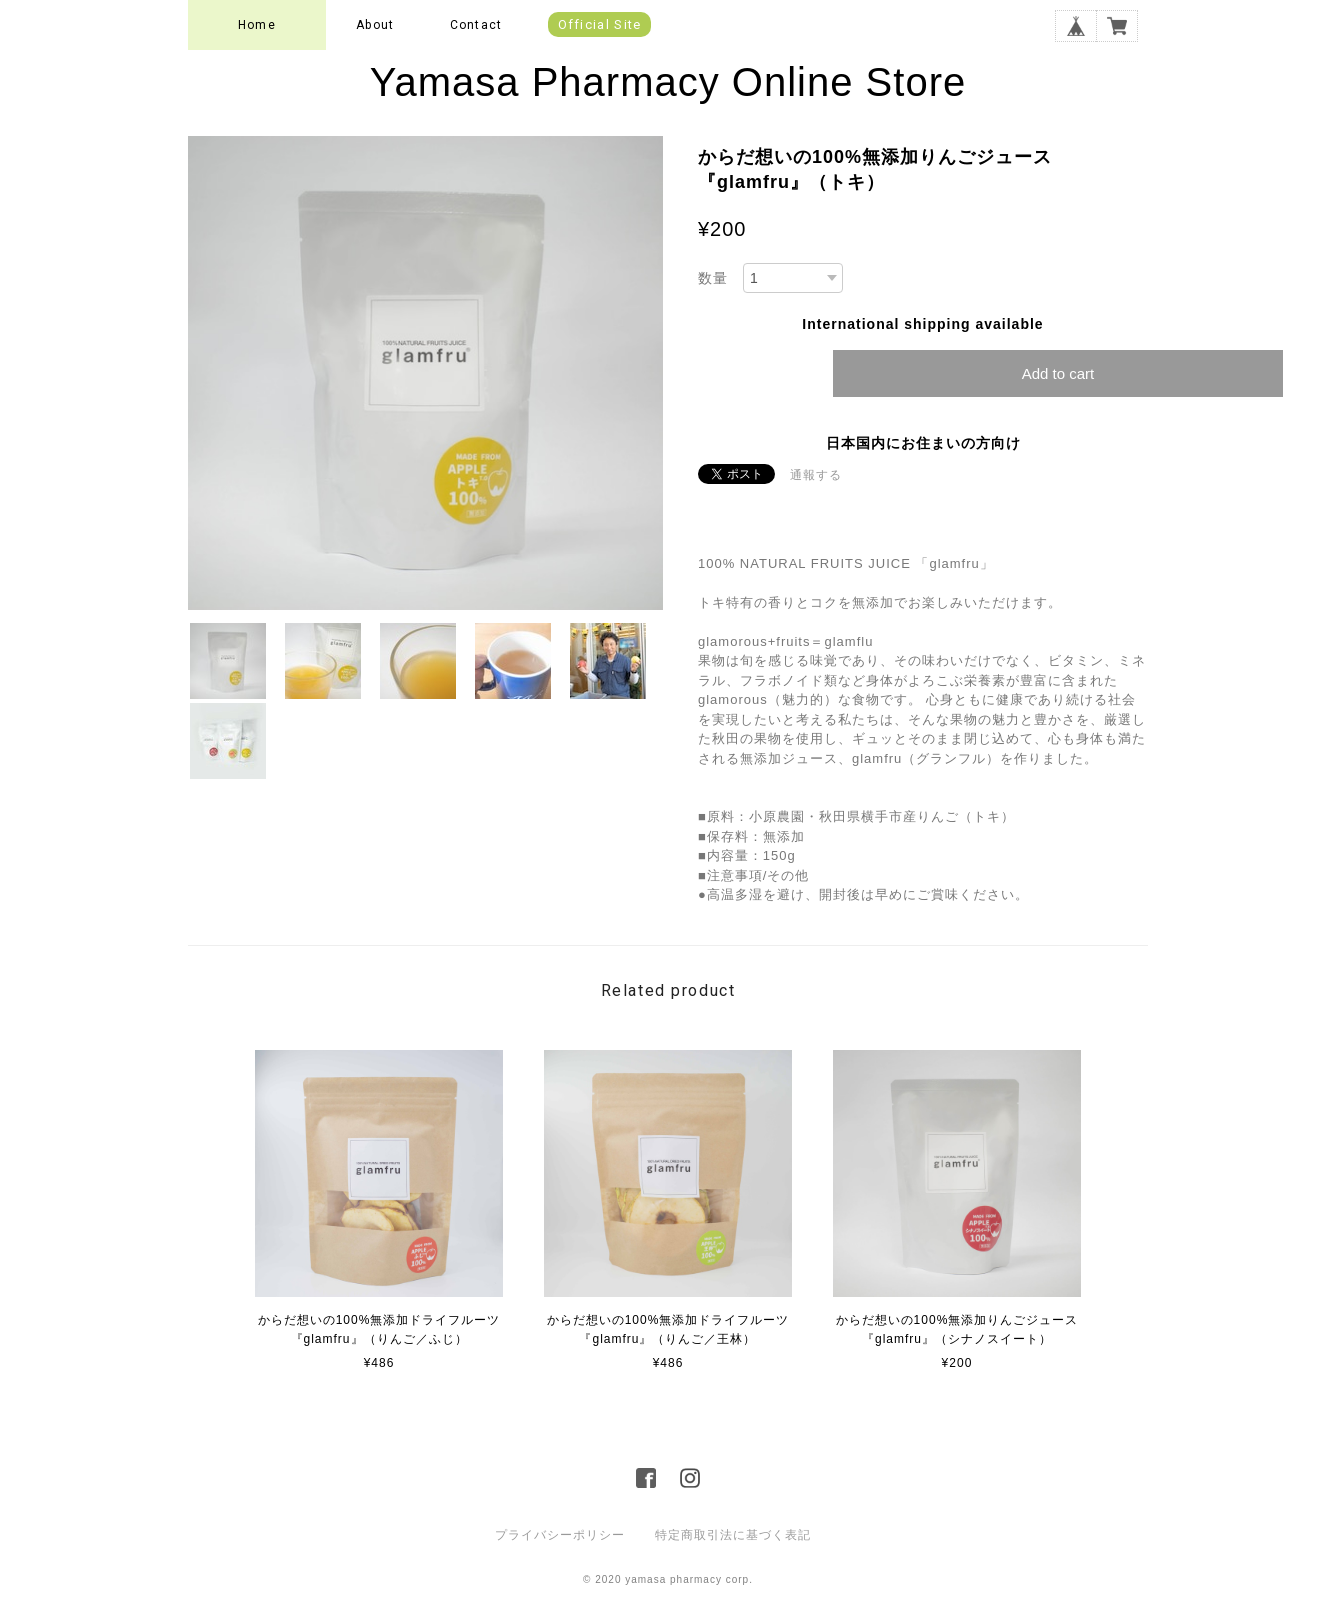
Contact (476, 25)
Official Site (600, 24)
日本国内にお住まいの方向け (923, 443)
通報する (816, 475)
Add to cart (1058, 373)
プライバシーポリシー (560, 1535)
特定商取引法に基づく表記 (733, 1535)
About (375, 25)
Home (257, 25)
